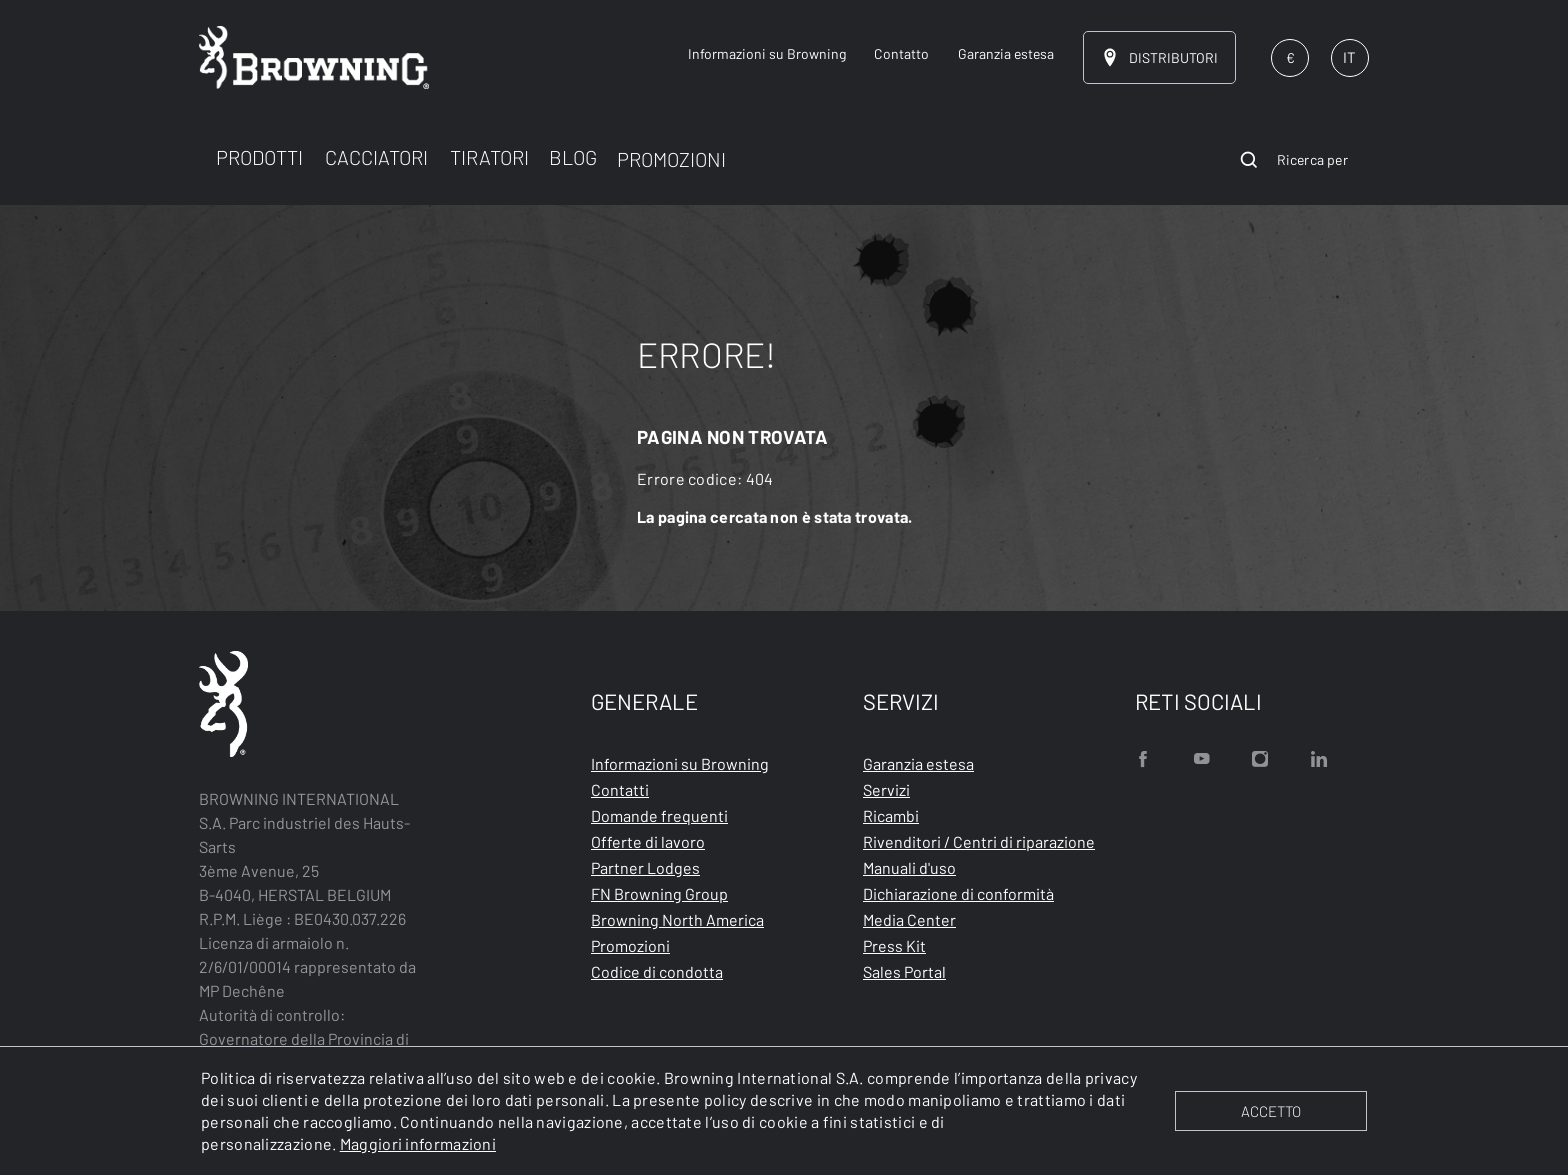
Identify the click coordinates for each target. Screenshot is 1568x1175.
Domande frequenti (659, 815)
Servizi (886, 789)
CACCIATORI (376, 157)
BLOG (573, 157)
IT (1349, 57)
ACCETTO (1271, 1111)
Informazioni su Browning (680, 763)
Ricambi (891, 815)
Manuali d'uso (909, 867)
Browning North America (677, 919)
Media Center (909, 919)
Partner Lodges (645, 867)
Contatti (620, 789)
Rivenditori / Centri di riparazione (979, 841)
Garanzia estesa (918, 763)
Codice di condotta (657, 971)
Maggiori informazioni (418, 1143)
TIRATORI (489, 157)
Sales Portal (904, 971)
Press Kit (894, 945)
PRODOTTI (259, 157)
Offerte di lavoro (648, 841)
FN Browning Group (659, 893)
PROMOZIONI (671, 159)
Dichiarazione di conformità (958, 893)
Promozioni (630, 945)
